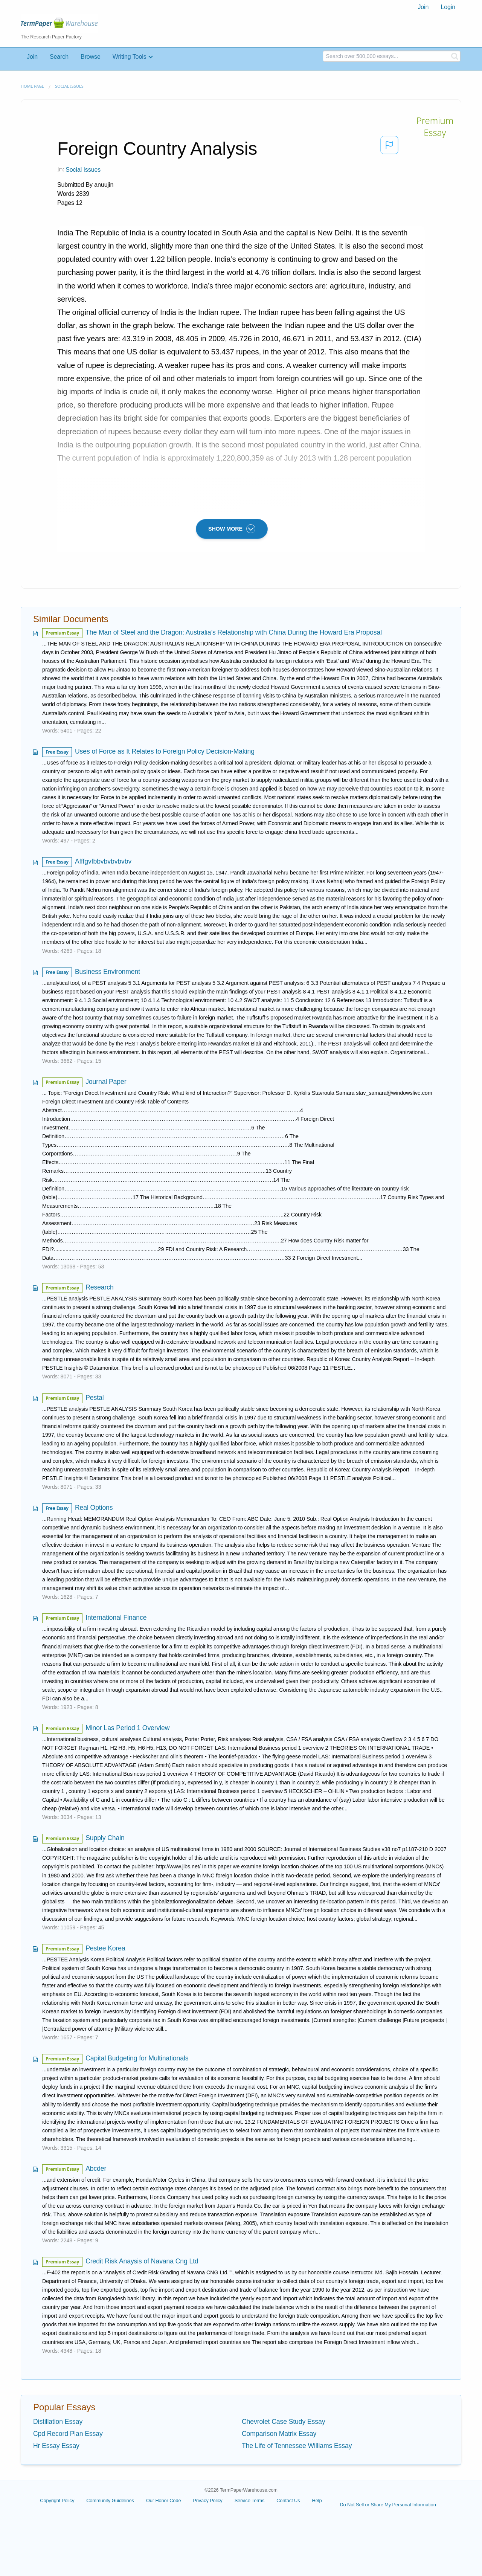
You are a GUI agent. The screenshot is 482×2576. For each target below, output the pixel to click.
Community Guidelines (110, 2500)
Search (59, 56)
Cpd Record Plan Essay (68, 2433)
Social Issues (69, 86)
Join (423, 7)
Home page (32, 86)
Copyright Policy (57, 2500)
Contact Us (288, 2500)
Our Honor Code (163, 2500)
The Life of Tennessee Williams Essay (297, 2445)
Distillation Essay (57, 2421)
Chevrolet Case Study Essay (283, 2421)
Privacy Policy (207, 2500)
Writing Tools (129, 56)
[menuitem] (423, 7)
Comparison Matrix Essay (279, 2433)
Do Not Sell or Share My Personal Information (388, 2504)
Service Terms (250, 2500)
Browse (91, 56)
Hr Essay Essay (56, 2445)
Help (317, 2500)
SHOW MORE (231, 528)
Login (448, 7)
